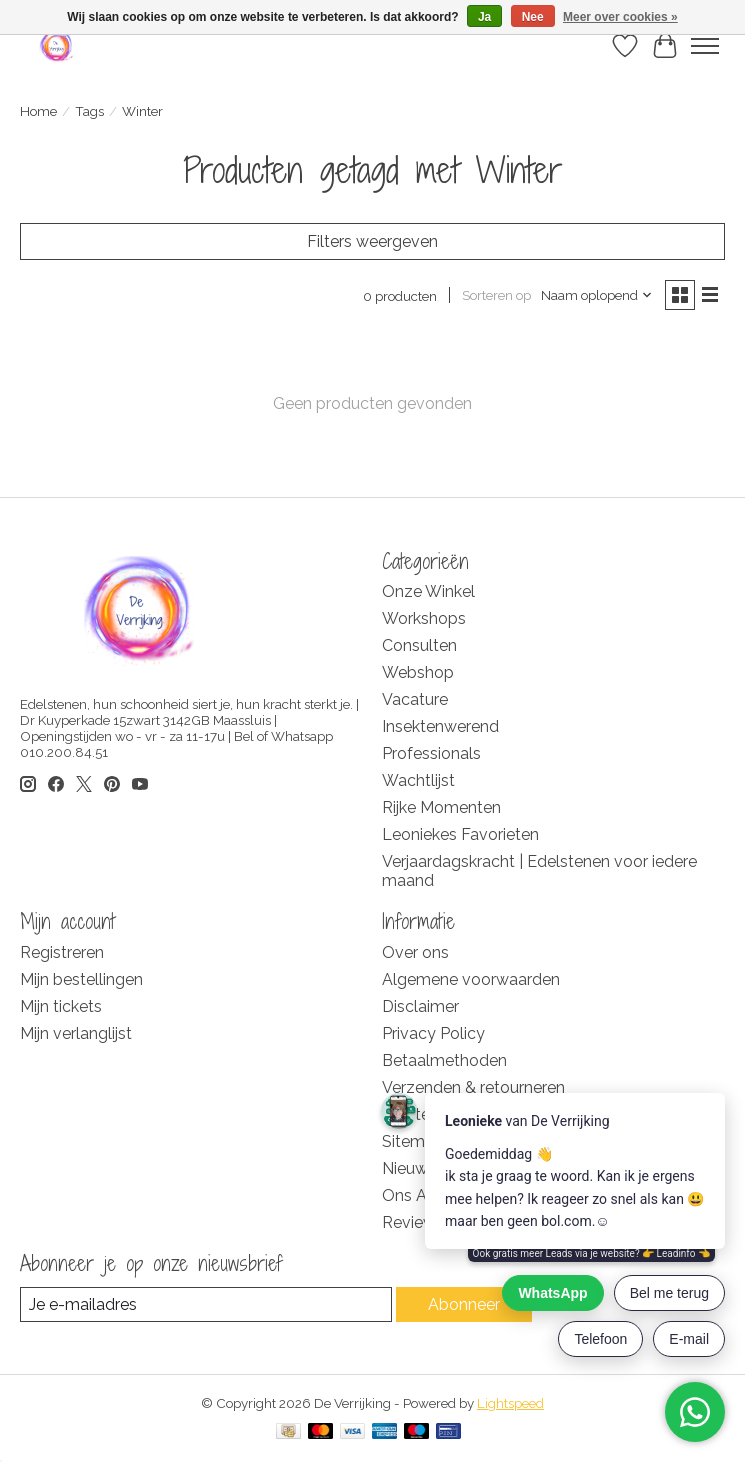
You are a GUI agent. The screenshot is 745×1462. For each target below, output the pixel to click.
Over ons (415, 952)
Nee (533, 17)
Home (38, 111)
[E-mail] (206, 1304)
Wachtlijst (418, 780)
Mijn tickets (61, 1006)
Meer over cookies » (620, 17)
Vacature (415, 699)
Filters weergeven (372, 241)
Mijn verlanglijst (76, 1033)
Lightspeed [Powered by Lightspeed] (510, 1403)
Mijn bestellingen (81, 979)
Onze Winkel (428, 591)
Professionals (431, 753)
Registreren (62, 952)
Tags (89, 111)
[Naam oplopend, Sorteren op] (597, 295)
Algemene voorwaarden (471, 979)
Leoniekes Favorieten (460, 834)
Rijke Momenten (441, 807)
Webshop (418, 672)
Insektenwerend (440, 726)
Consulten (419, 645)
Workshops (424, 618)
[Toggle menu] (705, 46)
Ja (484, 17)
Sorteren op (496, 295)
